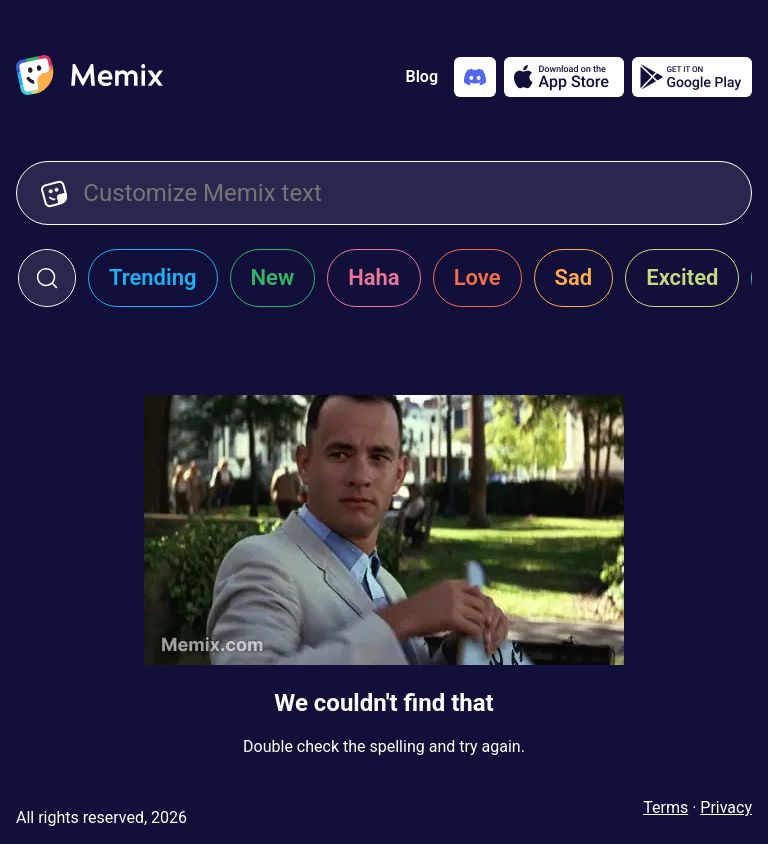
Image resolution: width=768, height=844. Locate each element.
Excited (682, 277)
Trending (153, 277)
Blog (422, 76)
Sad (574, 277)
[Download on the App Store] (564, 77)
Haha (374, 277)
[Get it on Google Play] (692, 77)
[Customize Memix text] (405, 193)
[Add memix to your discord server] (475, 77)
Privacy (726, 807)
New (273, 277)
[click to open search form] (47, 278)
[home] (89, 77)
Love (477, 277)
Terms (665, 807)
